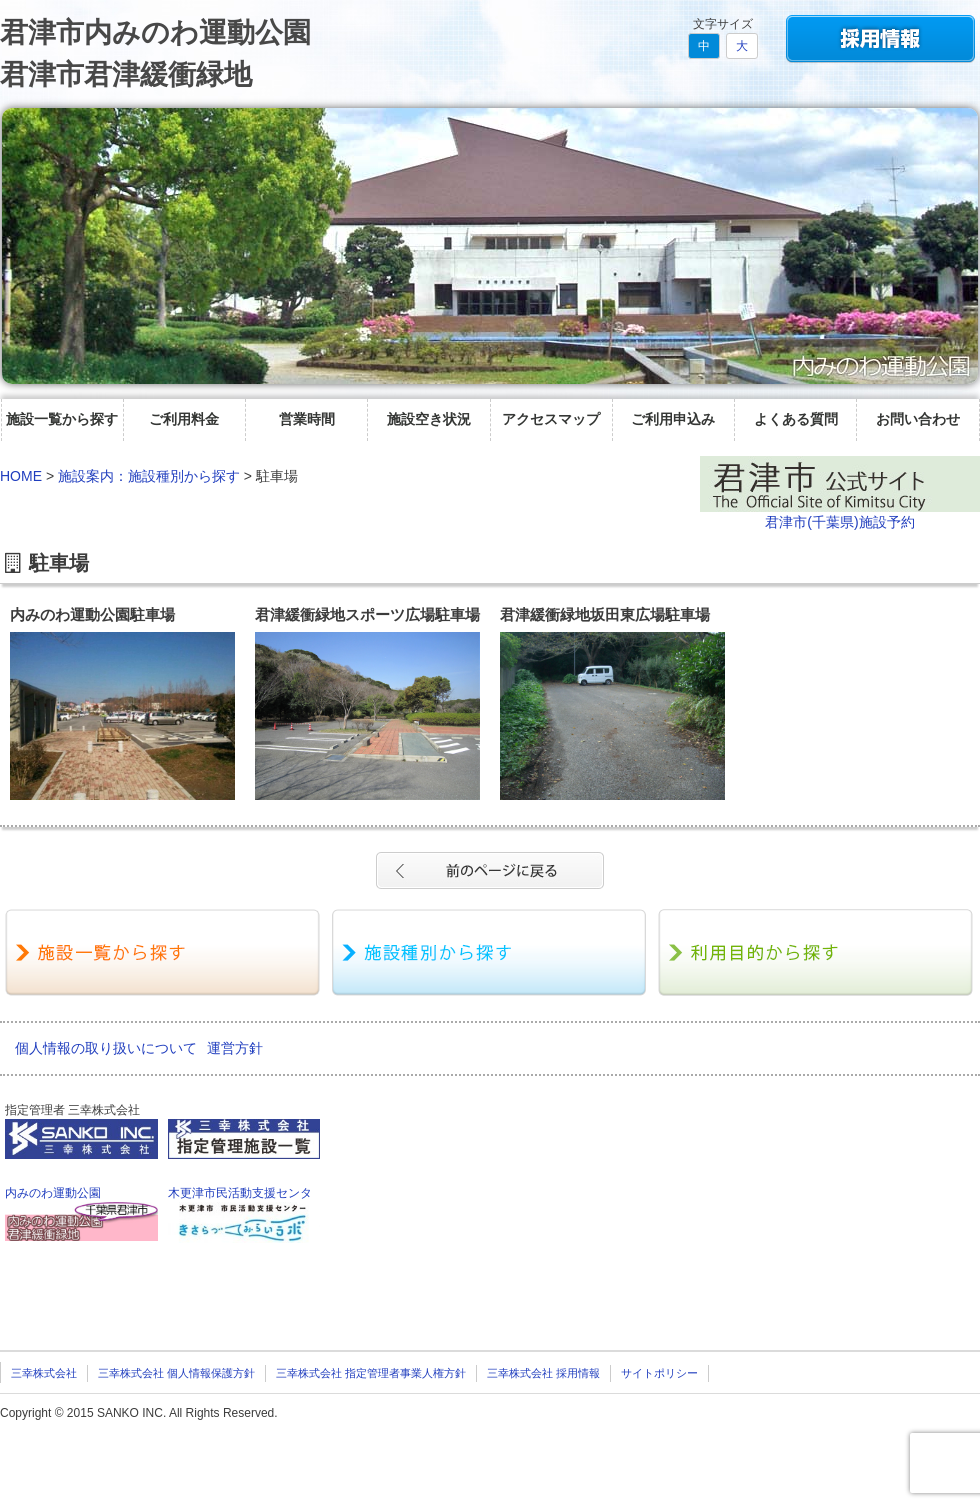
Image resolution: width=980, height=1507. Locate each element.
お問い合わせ (918, 419)
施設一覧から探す (62, 419)
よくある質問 (796, 419)
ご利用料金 (184, 419)
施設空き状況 (429, 419)
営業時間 (307, 419)
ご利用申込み (673, 419)
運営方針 (235, 1048)
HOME (21, 476)
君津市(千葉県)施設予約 (839, 522)
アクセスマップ (551, 419)
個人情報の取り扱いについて (106, 1048)
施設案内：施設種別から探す (149, 476)
